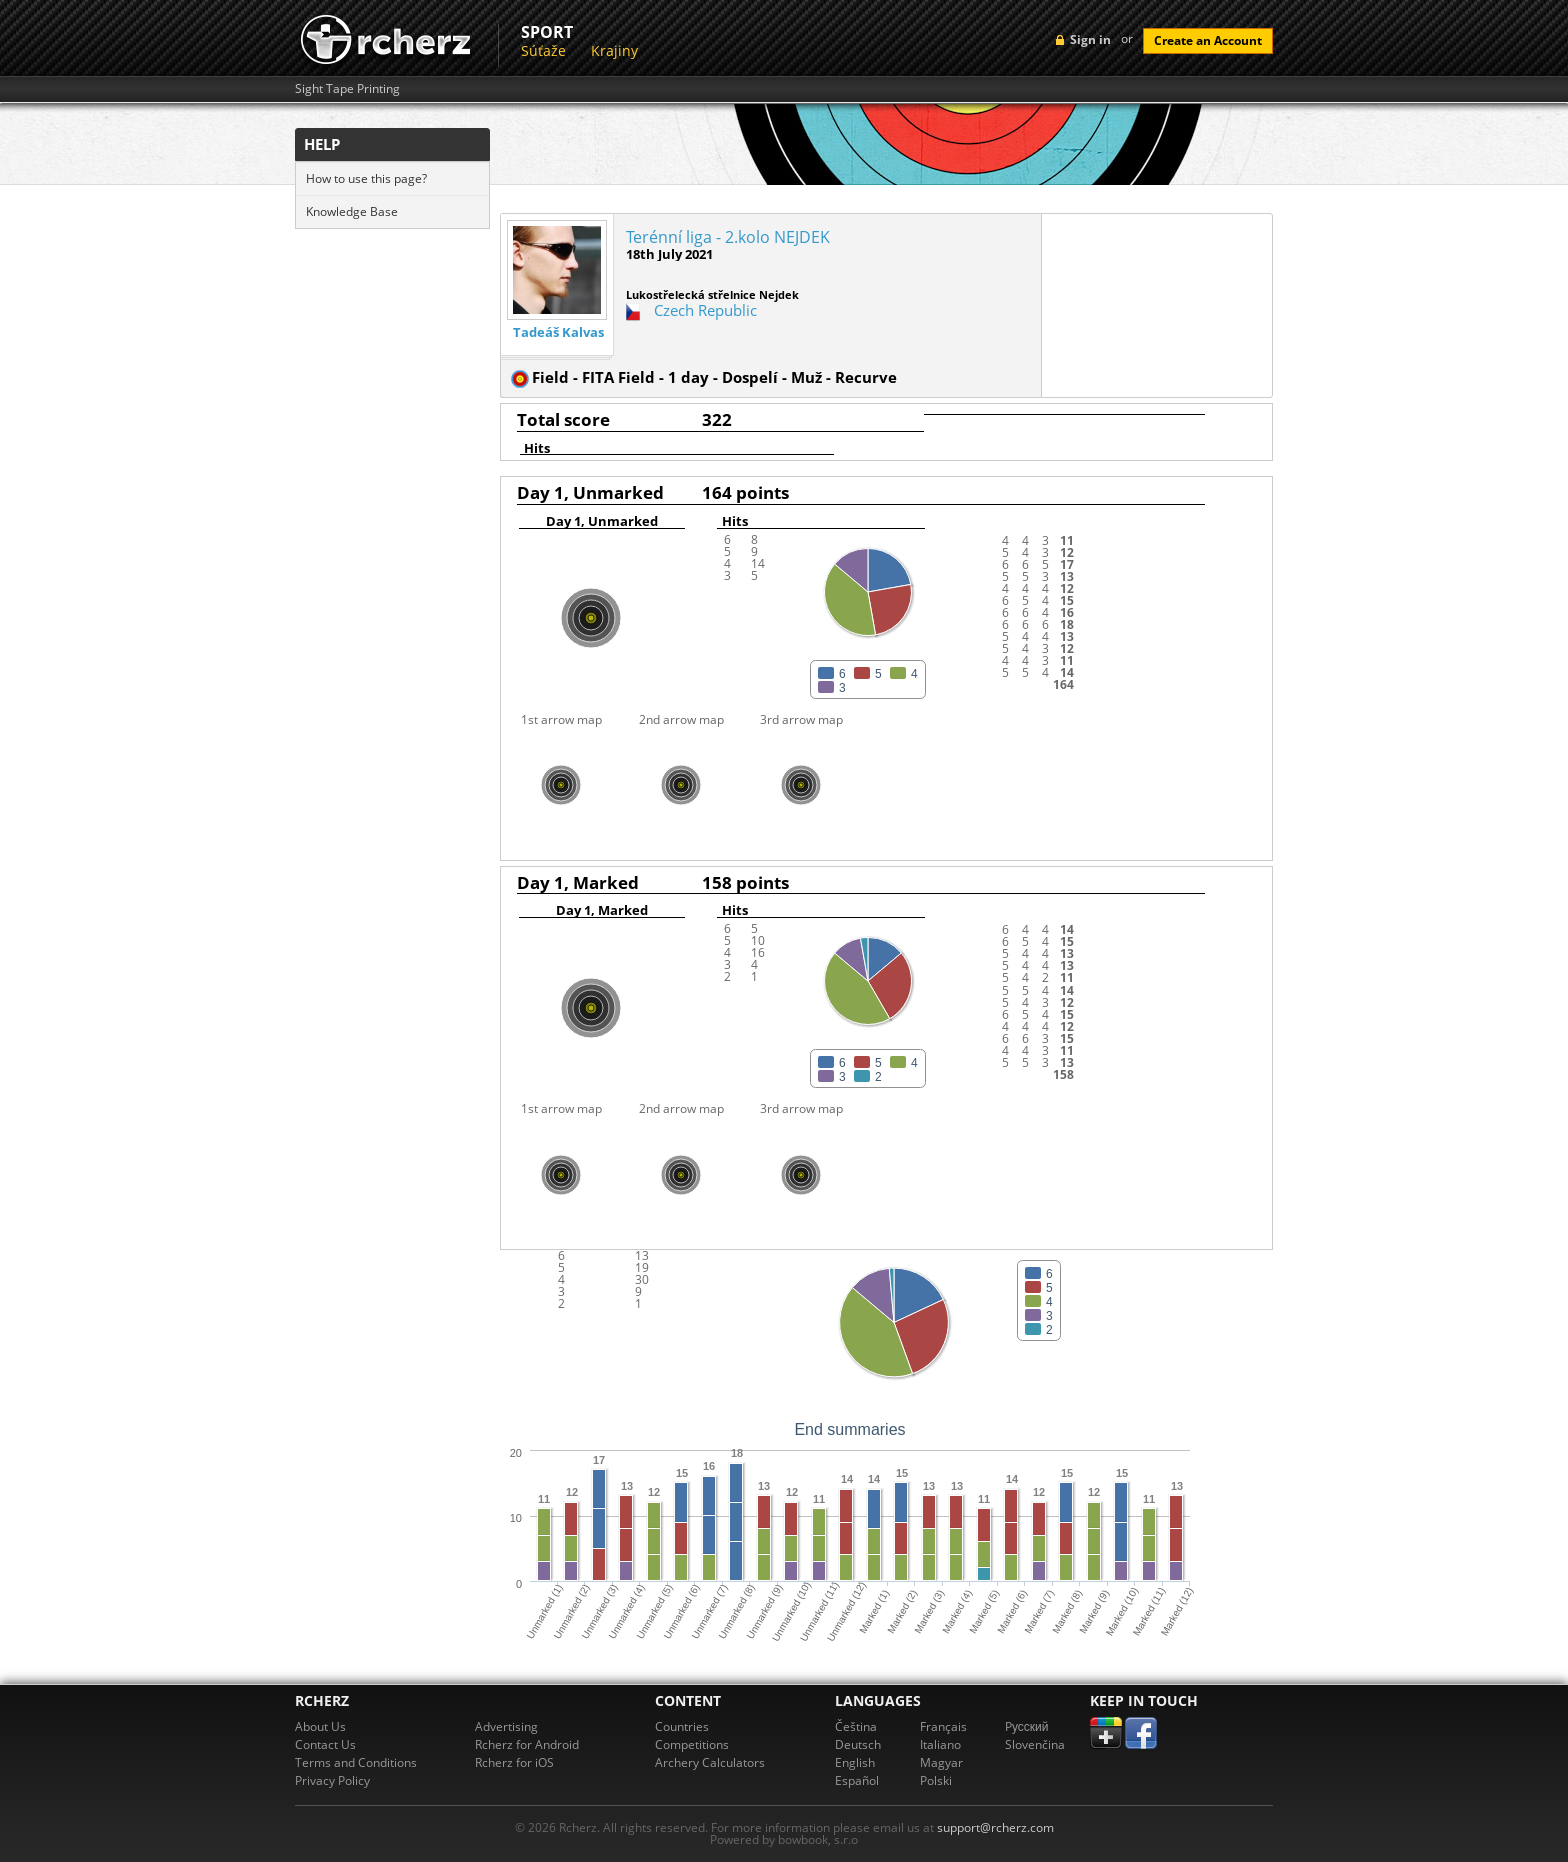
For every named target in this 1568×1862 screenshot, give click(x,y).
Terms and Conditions (356, 1762)
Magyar (941, 1762)
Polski (936, 1780)
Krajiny (614, 50)
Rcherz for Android (527, 1744)
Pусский (1027, 1726)
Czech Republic (705, 310)
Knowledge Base (352, 211)
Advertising (506, 1726)
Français (943, 1726)
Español (857, 1780)
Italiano (940, 1744)
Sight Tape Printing (347, 89)
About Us (320, 1726)
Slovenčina (1035, 1744)
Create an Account (1208, 40)
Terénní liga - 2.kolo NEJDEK (728, 237)
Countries (682, 1726)
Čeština (856, 1726)
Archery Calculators (710, 1762)
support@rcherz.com (995, 1827)
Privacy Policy (332, 1780)
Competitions (692, 1744)
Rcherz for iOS (514, 1762)
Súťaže (543, 50)
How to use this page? (366, 178)
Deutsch (858, 1744)
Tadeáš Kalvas (558, 332)
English (855, 1762)
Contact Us (325, 1744)
